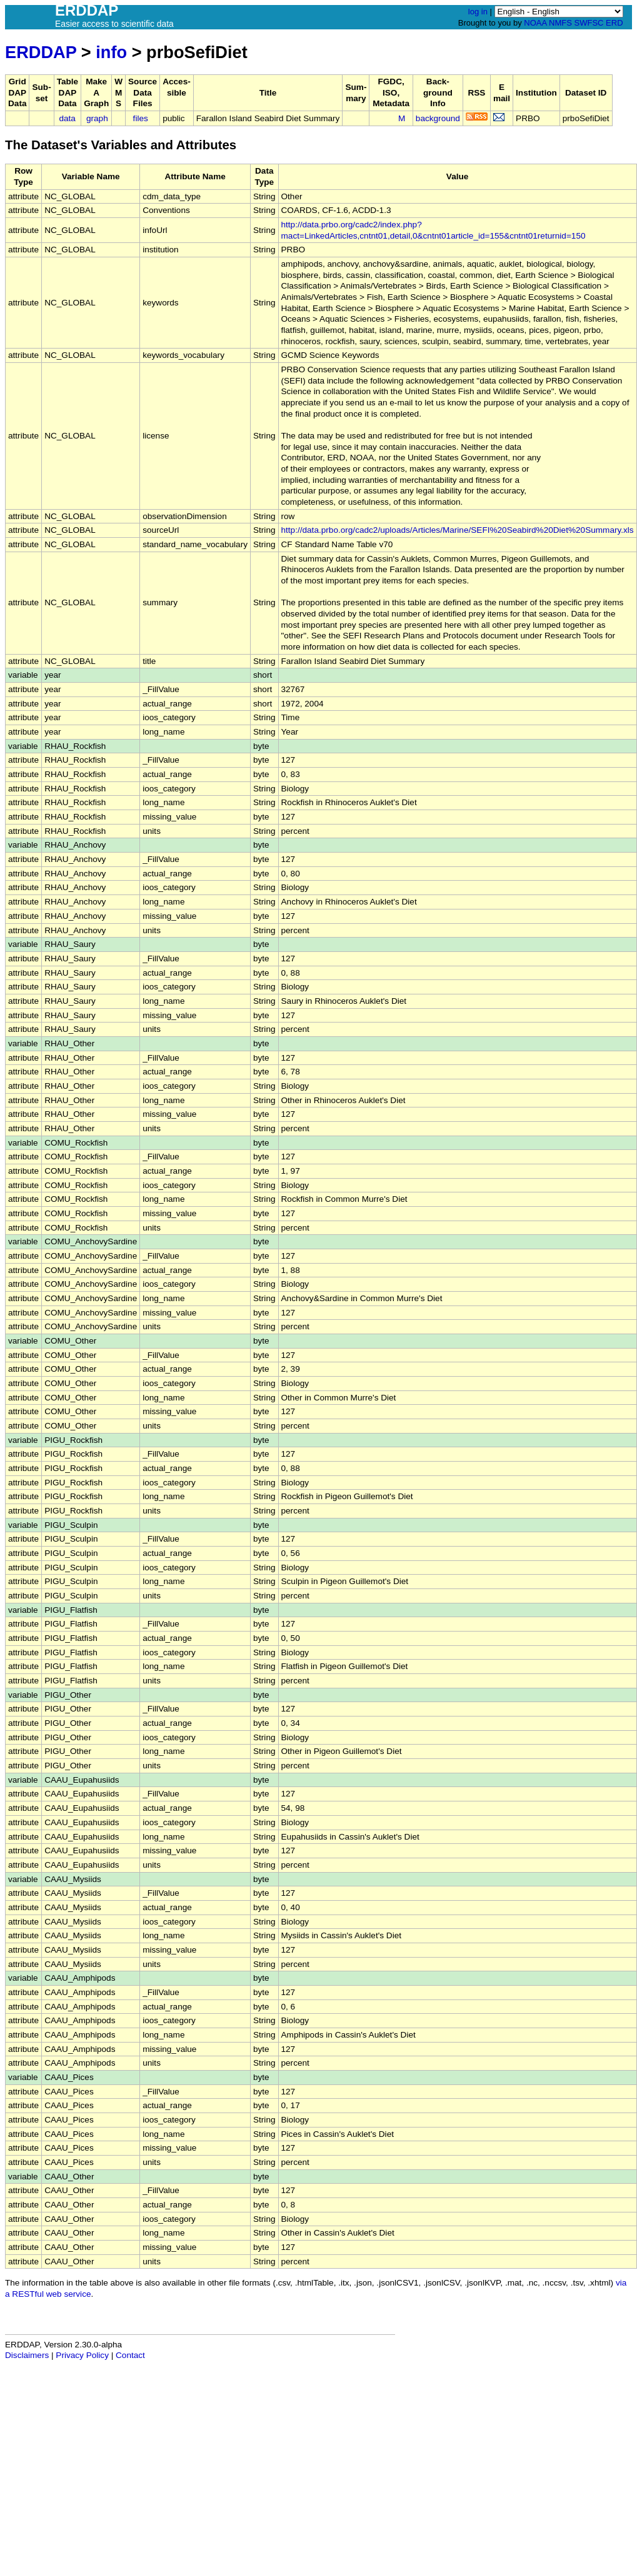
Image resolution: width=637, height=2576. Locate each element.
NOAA (535, 22)
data (67, 118)
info (111, 52)
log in (478, 11)
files (140, 118)
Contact (130, 2355)
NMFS (560, 22)
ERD (614, 22)
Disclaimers (27, 2355)
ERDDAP (40, 52)
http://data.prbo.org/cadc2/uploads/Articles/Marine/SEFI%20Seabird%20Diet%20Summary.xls (457, 530)
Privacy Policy (82, 2355)
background (438, 118)
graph (97, 118)
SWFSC (589, 22)
